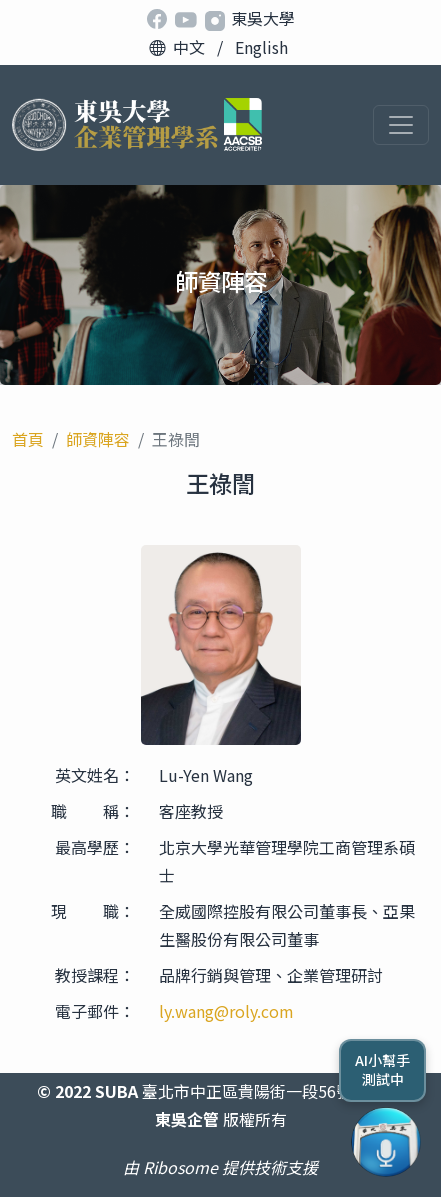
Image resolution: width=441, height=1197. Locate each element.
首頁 (28, 439)
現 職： (93, 911)
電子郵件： (95, 1011)
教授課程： (95, 975)
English (261, 47)
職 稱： (93, 811)
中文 (189, 47)
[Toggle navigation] (401, 125)
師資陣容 (98, 439)
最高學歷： (95, 847)
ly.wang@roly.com (226, 1011)
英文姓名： (95, 775)
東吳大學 (263, 18)
